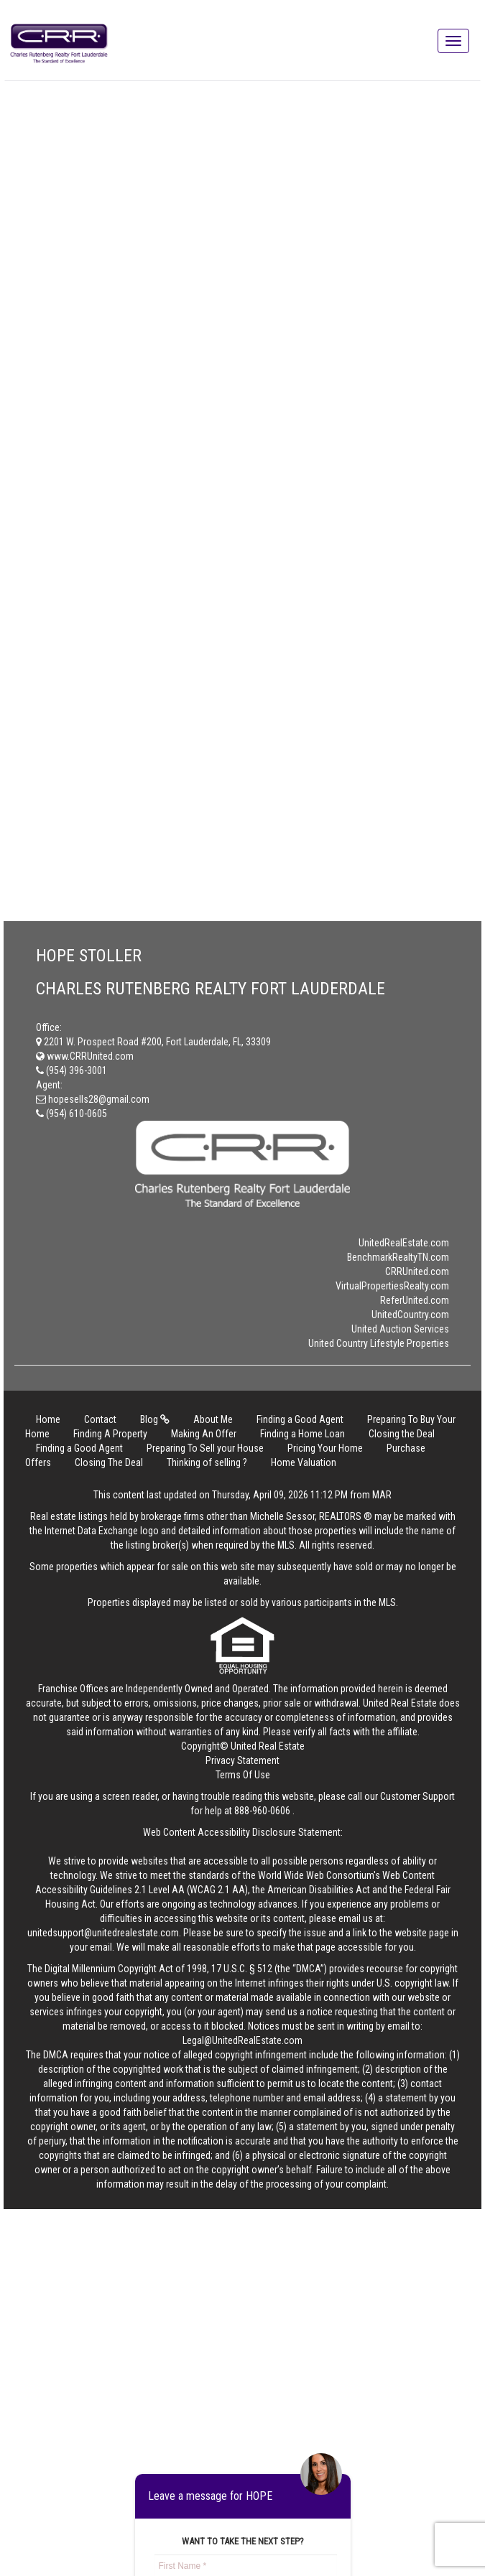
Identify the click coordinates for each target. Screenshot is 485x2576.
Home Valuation (303, 1462)
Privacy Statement (242, 1760)
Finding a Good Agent (300, 1419)
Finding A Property (110, 1433)
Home (48, 1419)
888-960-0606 (262, 1810)
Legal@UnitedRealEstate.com (242, 2040)
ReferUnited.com (414, 1300)
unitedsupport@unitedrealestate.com (103, 1932)
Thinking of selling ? (207, 1462)
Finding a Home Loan (302, 1433)
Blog (155, 1419)
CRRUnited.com (417, 1271)
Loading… (255, 496)
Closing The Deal (109, 1462)
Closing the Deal (402, 1433)
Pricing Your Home (325, 1448)
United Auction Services (400, 1329)
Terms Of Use (243, 1775)
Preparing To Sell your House (205, 1448)
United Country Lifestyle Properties (378, 1343)
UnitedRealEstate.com (404, 1243)
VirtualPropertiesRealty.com (392, 1286)
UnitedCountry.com (410, 1314)
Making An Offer (203, 1433)
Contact (100, 1419)
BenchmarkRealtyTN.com (398, 1257)
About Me (213, 1419)
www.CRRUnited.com (85, 1056)
